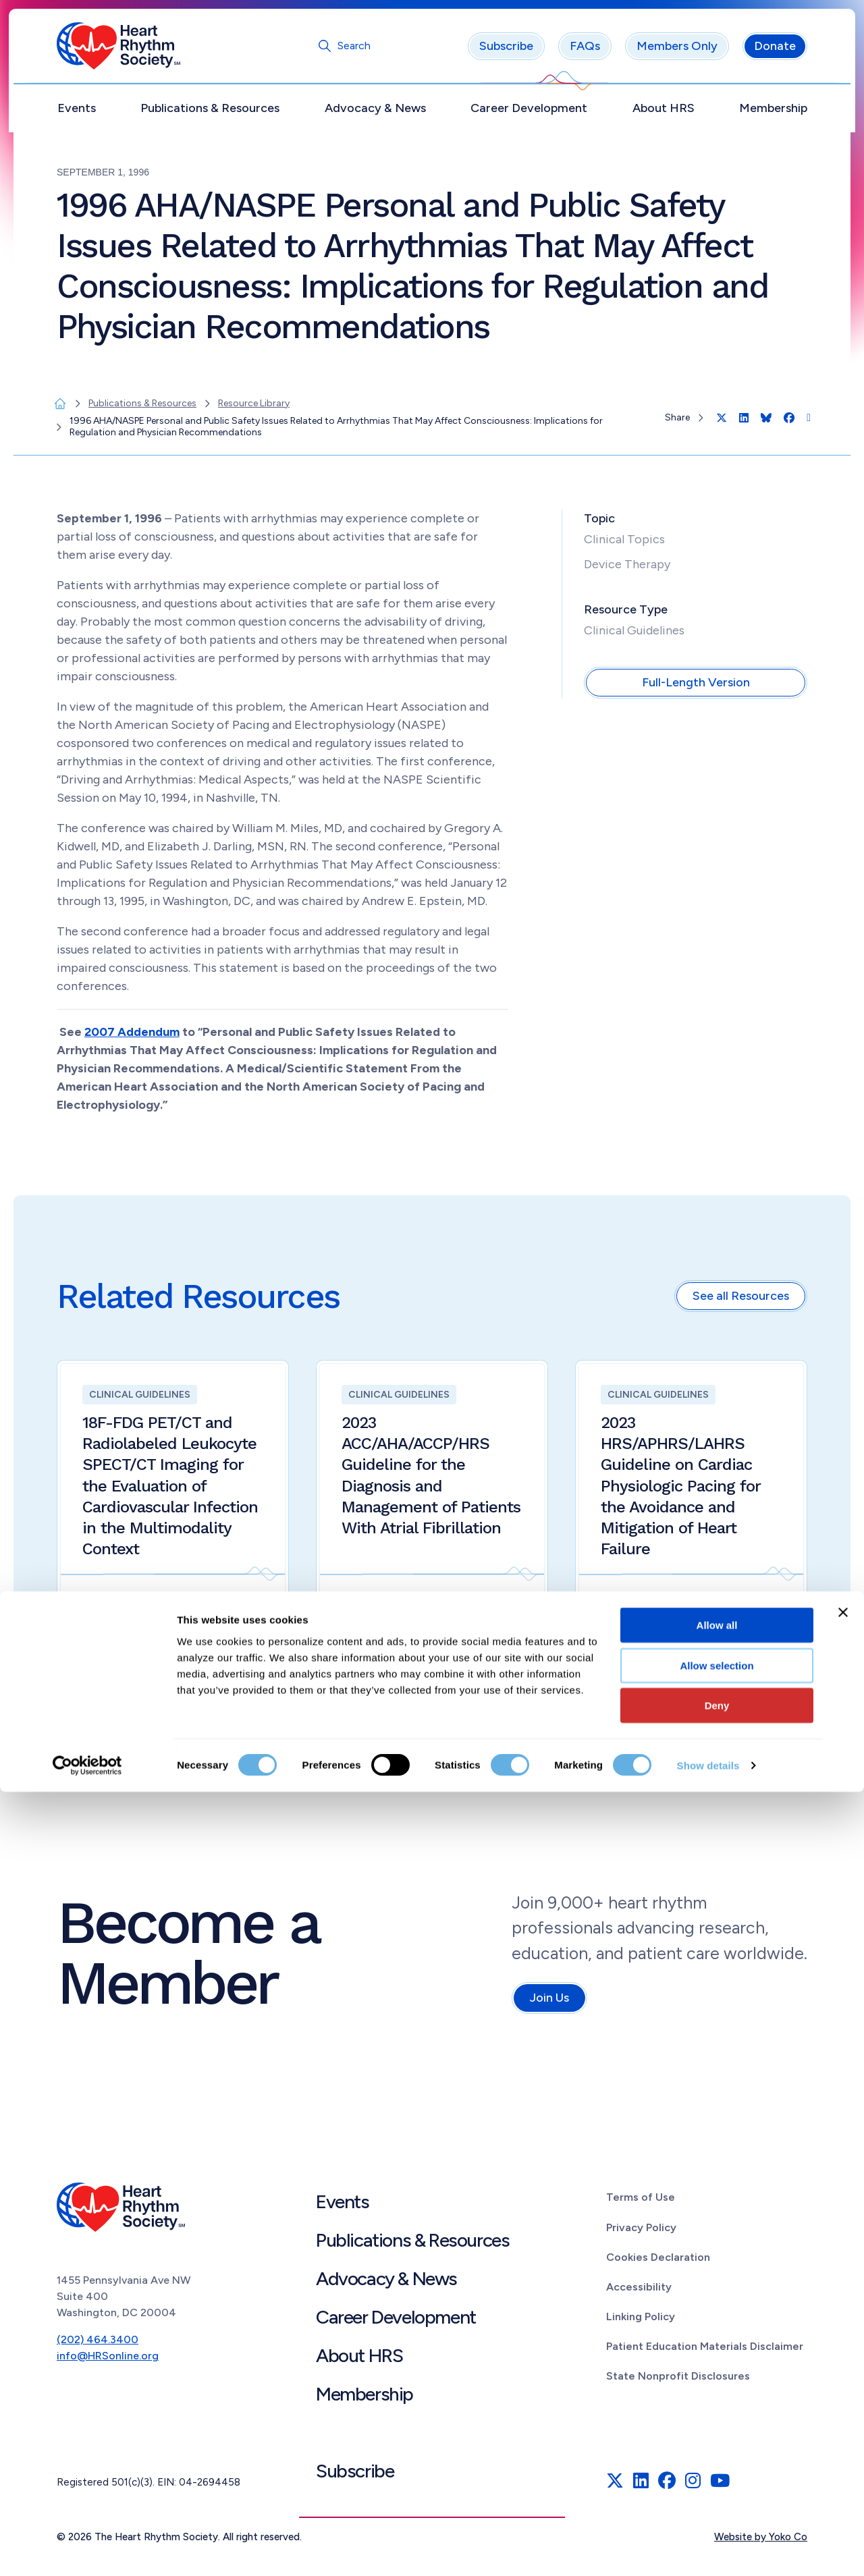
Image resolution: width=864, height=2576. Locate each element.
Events (76, 112)
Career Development (528, 112)
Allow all (717, 2409)
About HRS (663, 112)
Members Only (677, 50)
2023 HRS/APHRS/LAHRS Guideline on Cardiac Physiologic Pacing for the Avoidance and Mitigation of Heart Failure (681, 1490)
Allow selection (716, 2449)
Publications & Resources (209, 112)
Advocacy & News (375, 112)
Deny (717, 2489)
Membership (773, 112)
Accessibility (639, 2291)
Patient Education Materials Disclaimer (704, 2351)
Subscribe (506, 50)
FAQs (585, 50)
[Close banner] (843, 2396)
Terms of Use (640, 2201)
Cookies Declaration (658, 2261)
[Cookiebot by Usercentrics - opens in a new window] (87, 2550)
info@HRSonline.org (108, 2360)
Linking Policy (640, 2321)
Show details (708, 2549)
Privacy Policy (641, 2231)
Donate (775, 50)
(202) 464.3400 (97, 2344)
